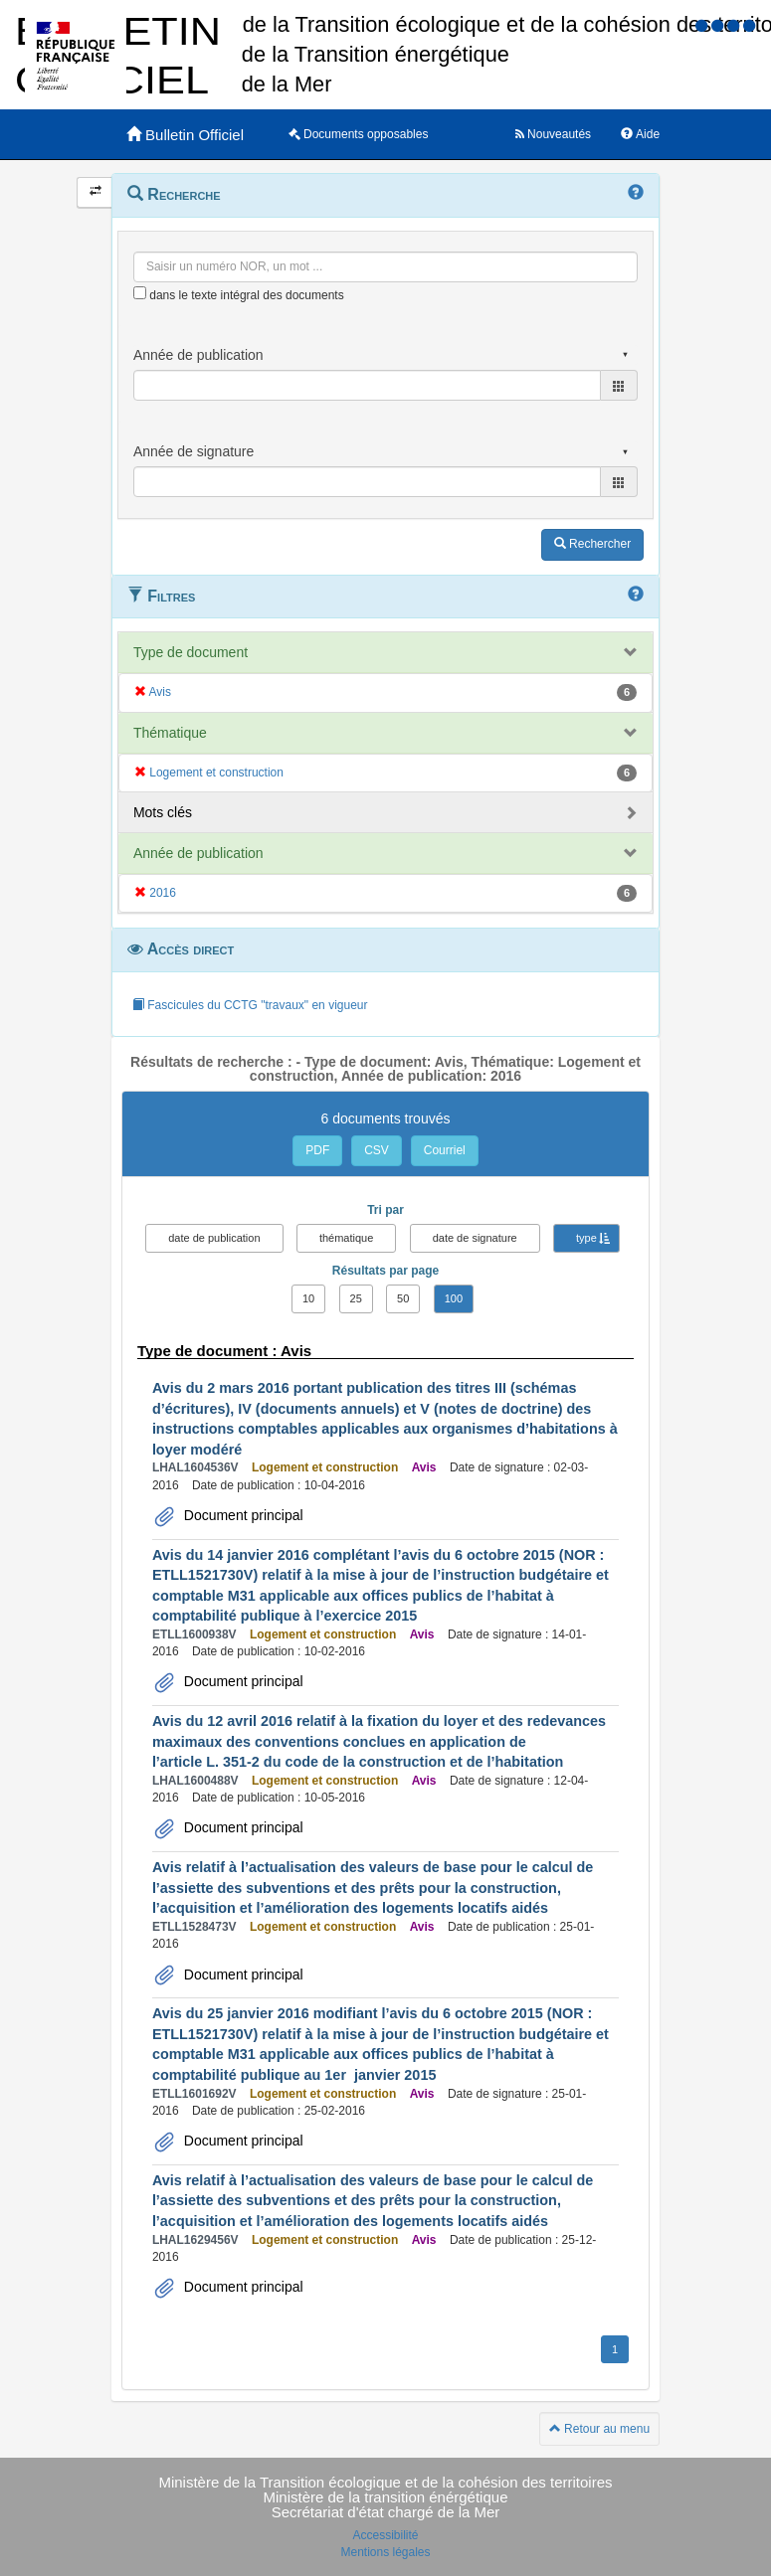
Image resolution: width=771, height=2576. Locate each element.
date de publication (214, 1238)
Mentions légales (385, 2552)
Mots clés (162, 812)
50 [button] (403, 1298)
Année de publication (198, 853)
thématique (346, 1238)
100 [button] (454, 1298)
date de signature (475, 1238)
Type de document (190, 652)
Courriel (445, 1150)
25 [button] (356, 1298)
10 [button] (308, 1298)
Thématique (170, 733)
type (586, 1238)
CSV (376, 1150)
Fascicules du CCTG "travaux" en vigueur (250, 1005)
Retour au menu (599, 2429)
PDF (317, 1150)
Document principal (241, 1515)
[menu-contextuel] (139, 292)
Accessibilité (385, 2535)
